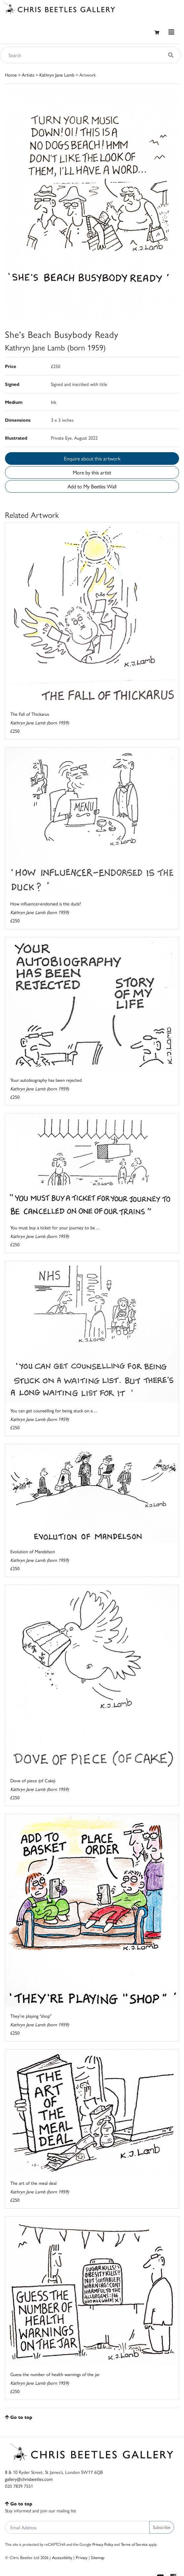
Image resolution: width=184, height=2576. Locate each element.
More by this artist (92, 472)
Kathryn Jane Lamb (56, 74)
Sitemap (98, 2557)
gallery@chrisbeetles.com (29, 2479)
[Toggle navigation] (171, 32)
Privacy (81, 2557)
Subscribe (161, 2527)
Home (11, 74)
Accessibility (62, 2557)
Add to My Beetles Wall (92, 486)
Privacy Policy (102, 2544)
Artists (28, 74)
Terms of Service (134, 2544)
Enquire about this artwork (92, 458)
